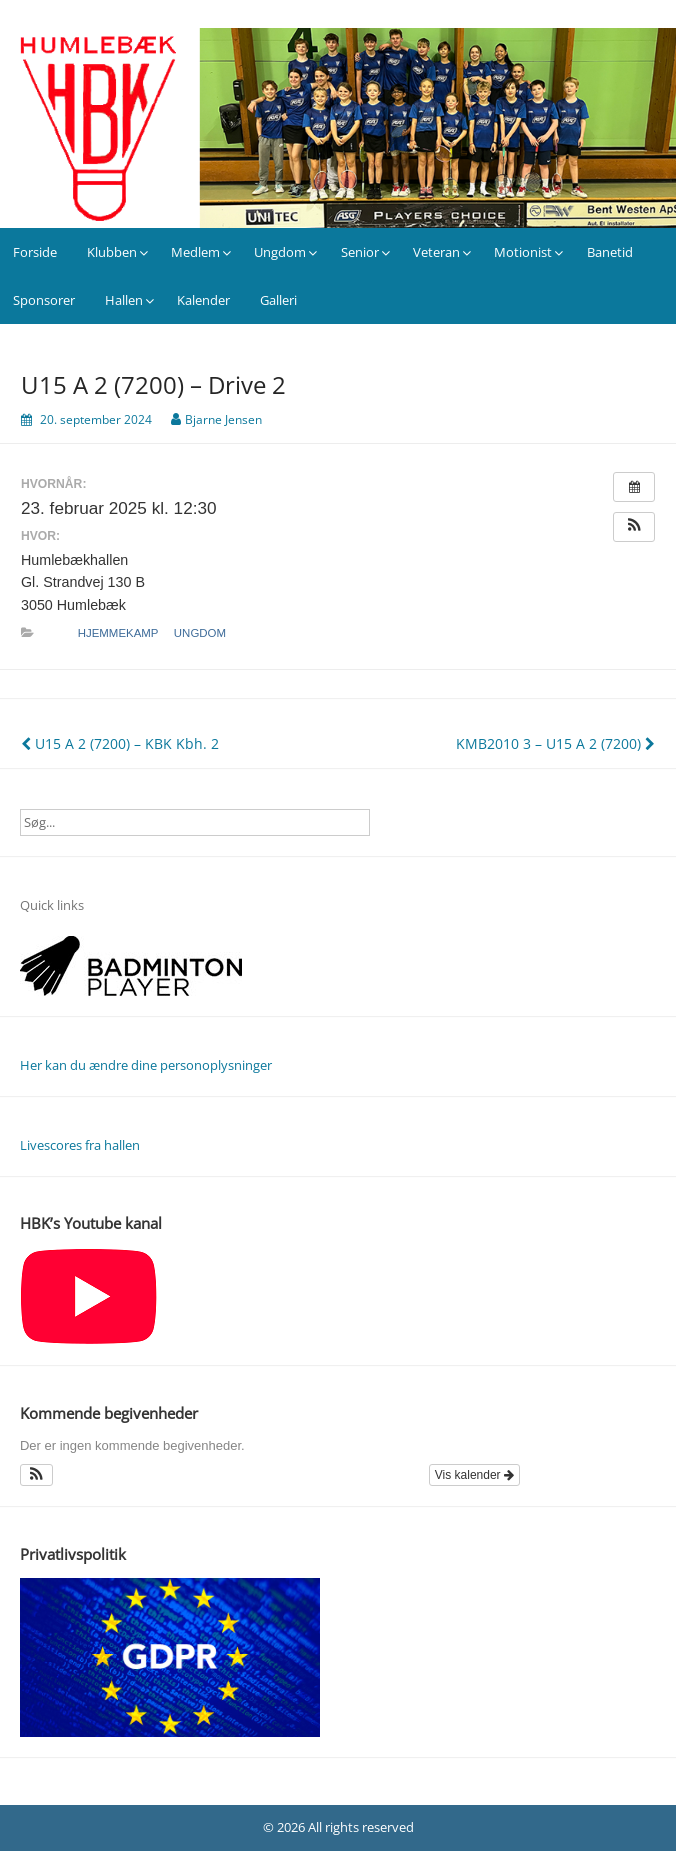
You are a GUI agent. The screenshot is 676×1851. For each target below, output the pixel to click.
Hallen (124, 300)
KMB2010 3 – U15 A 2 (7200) (555, 743)
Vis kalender (474, 1475)
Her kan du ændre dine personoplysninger (146, 1065)
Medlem (195, 252)
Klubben (112, 252)
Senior (360, 252)
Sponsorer (44, 300)
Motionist (523, 252)
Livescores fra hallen (80, 1145)
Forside (35, 252)
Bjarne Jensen (223, 419)
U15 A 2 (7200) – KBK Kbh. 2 (120, 743)
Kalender (203, 300)
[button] (634, 527)
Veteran (436, 252)
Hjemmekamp (118, 633)
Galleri (278, 300)
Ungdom (280, 252)
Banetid (610, 252)
